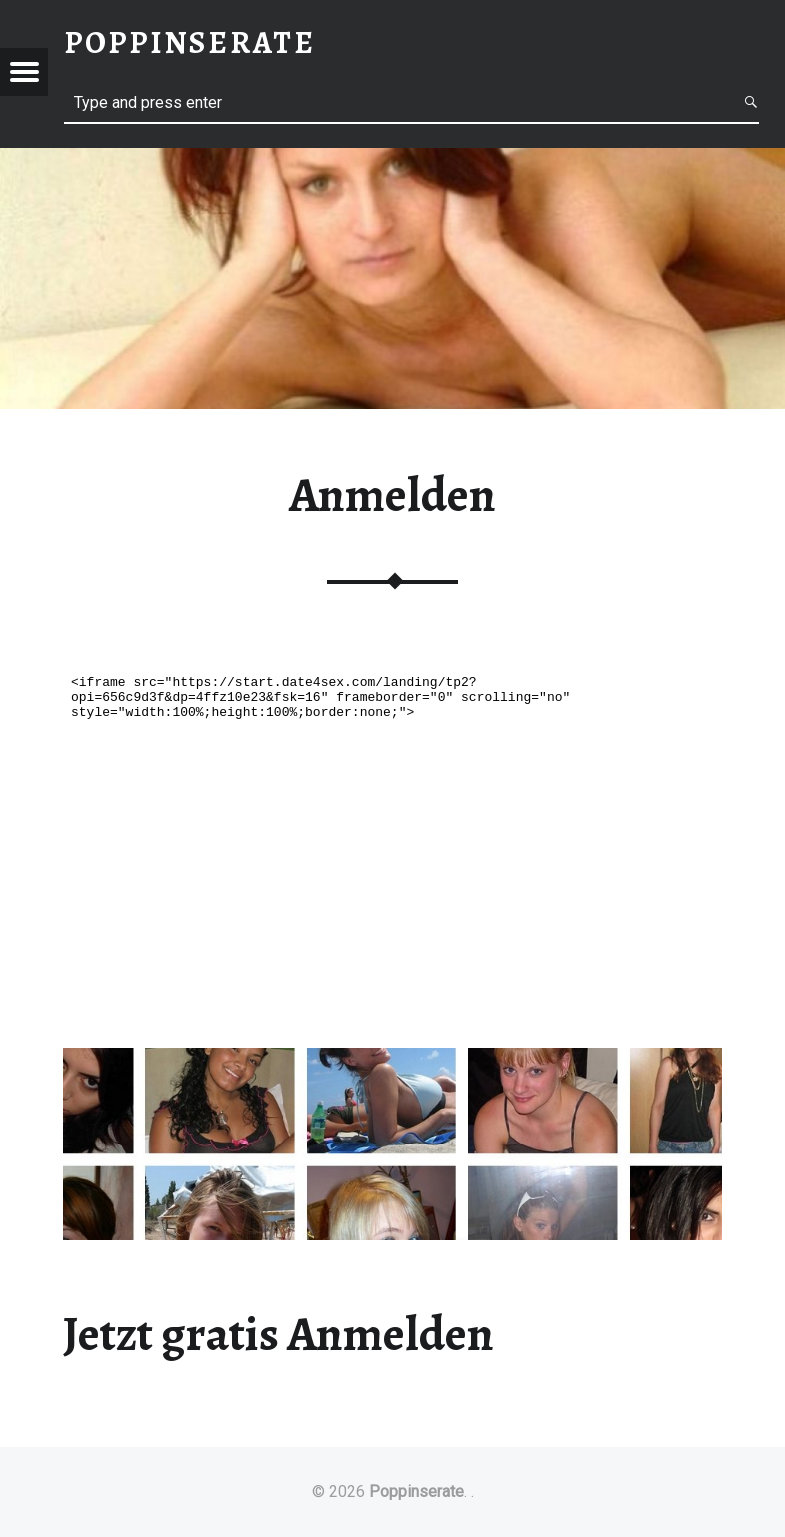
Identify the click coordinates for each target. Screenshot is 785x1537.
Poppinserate (416, 1491)
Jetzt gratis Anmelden (278, 1334)
